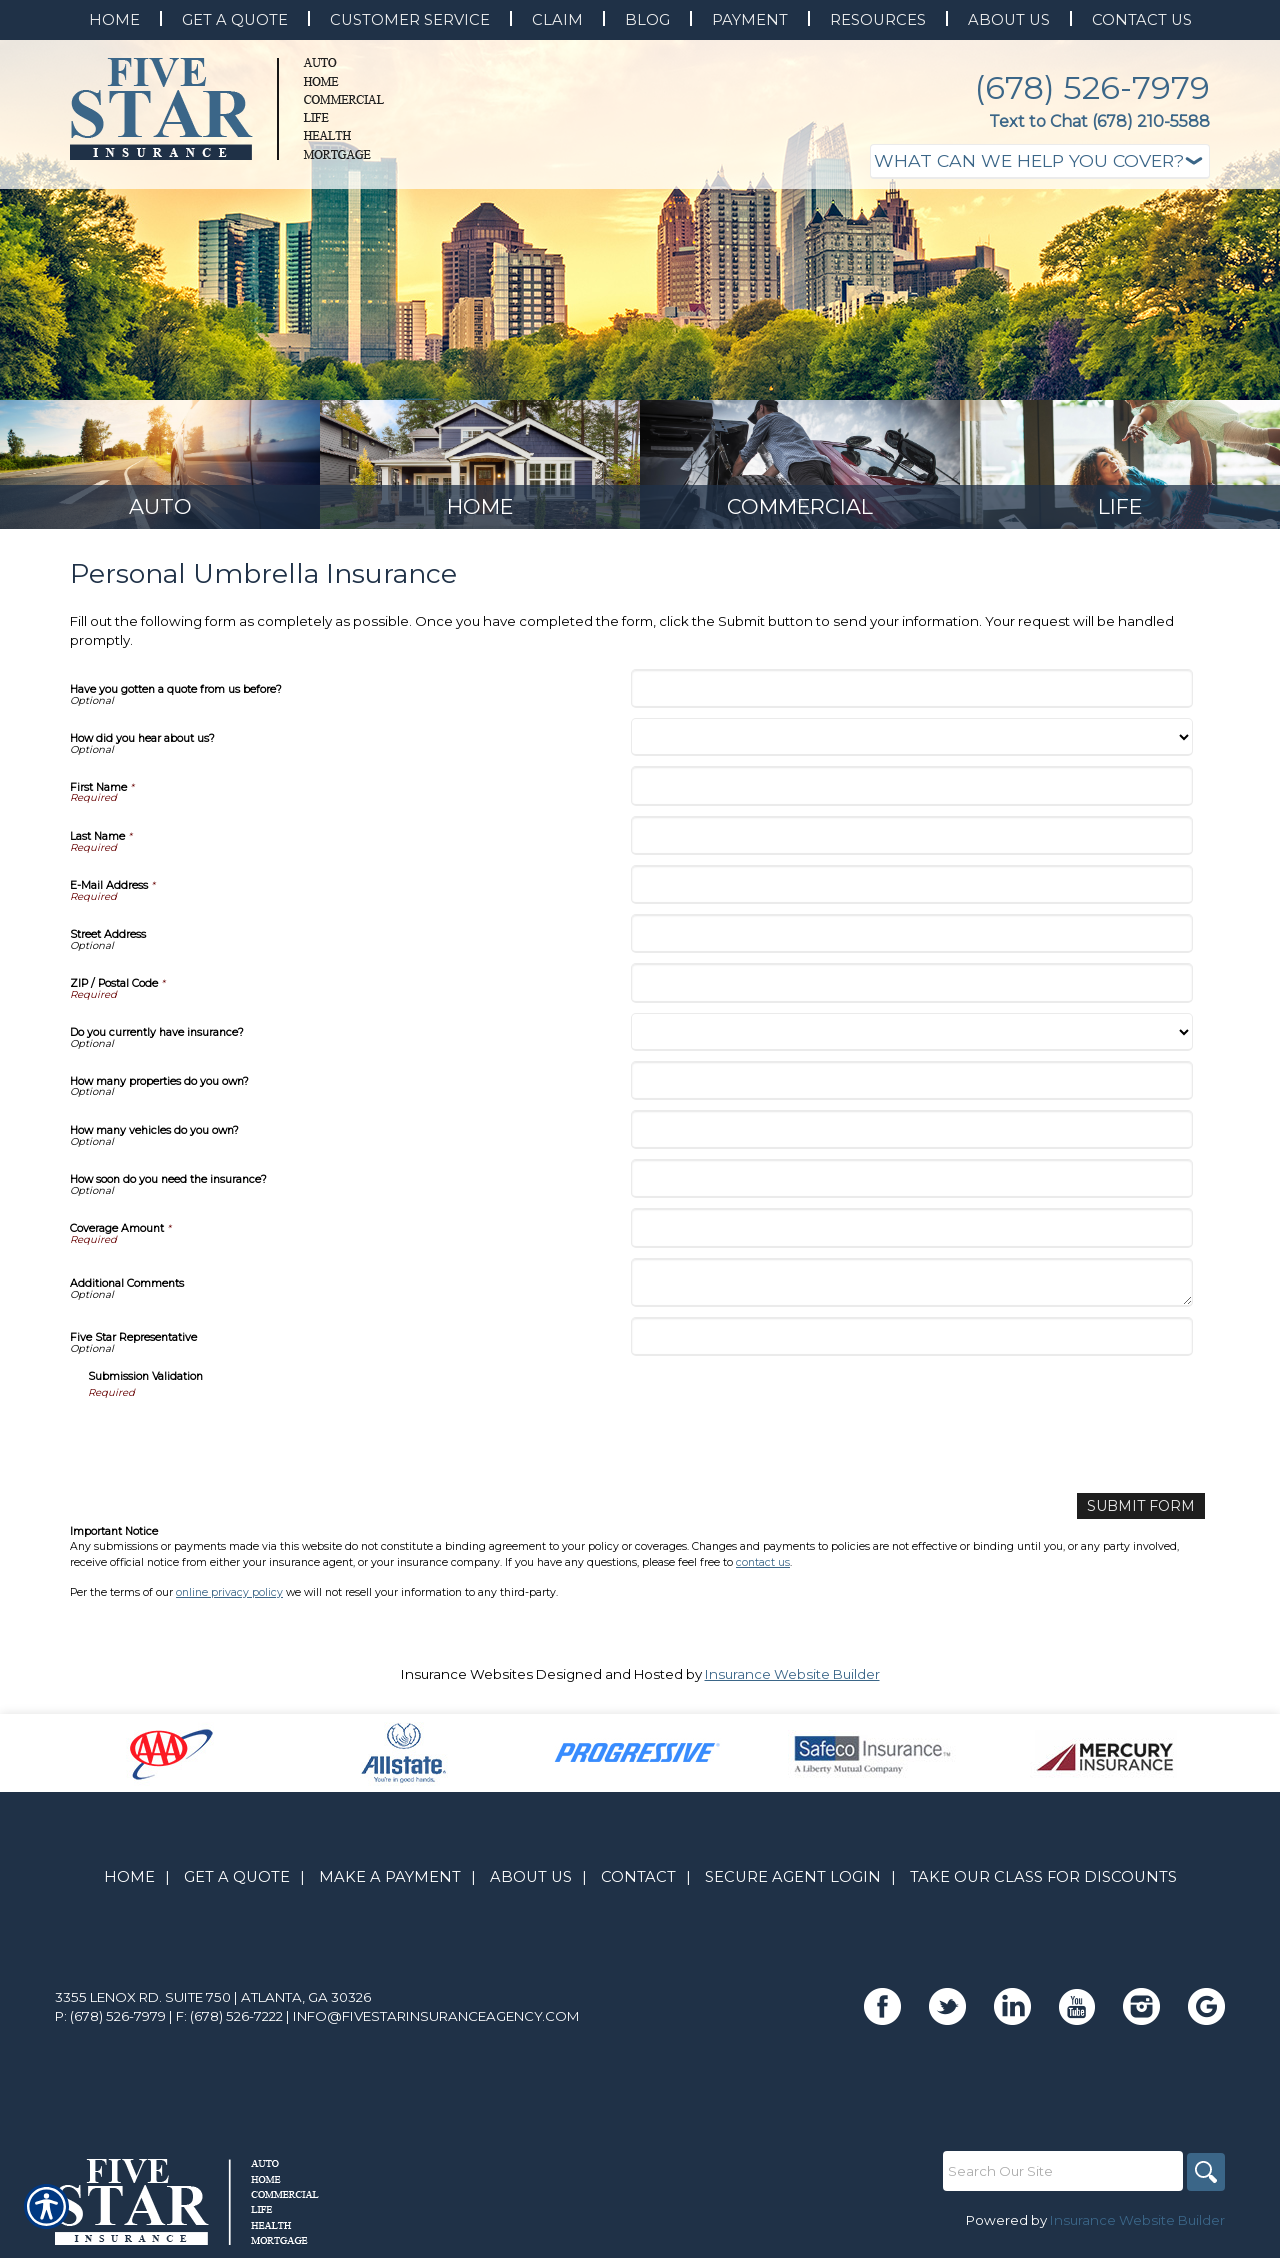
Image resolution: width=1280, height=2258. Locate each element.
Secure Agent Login (793, 1882)
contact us (763, 1566)
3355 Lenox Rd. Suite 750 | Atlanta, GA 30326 (213, 2002)
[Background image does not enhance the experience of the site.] (160, 467)
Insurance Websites (467, 1679)
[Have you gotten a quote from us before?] (911, 694)
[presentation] (240, 1445)
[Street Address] (911, 939)
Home (129, 1882)
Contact (638, 1882)
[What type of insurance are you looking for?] (1040, 161)
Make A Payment (390, 1882)
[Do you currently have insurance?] (911, 1038)
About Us (531, 1882)
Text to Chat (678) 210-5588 (1099, 121)
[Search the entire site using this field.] (1060, 2176)
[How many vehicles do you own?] (911, 1135)
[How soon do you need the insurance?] (911, 1184)
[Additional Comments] (911, 1289)
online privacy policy (229, 1597)
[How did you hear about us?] (911, 743)
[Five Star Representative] (911, 1342)
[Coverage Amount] (911, 1233)
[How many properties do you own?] (911, 1086)
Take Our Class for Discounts (1043, 1882)
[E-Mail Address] (911, 890)
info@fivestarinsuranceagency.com (436, 2021)
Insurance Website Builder (792, 1679)
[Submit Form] (1146, 1511)
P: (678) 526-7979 (110, 2021)
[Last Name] (911, 841)
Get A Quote (237, 1882)
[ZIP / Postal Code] (911, 988)
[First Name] (911, 791)
